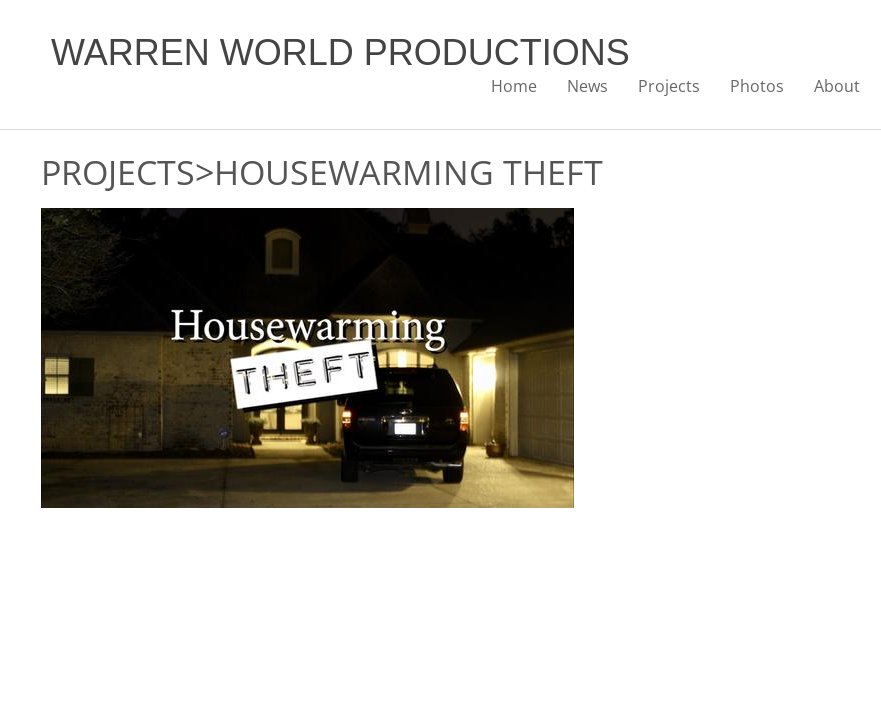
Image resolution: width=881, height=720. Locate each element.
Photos (757, 86)
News (587, 86)
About (837, 86)
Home (514, 86)
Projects (669, 86)
